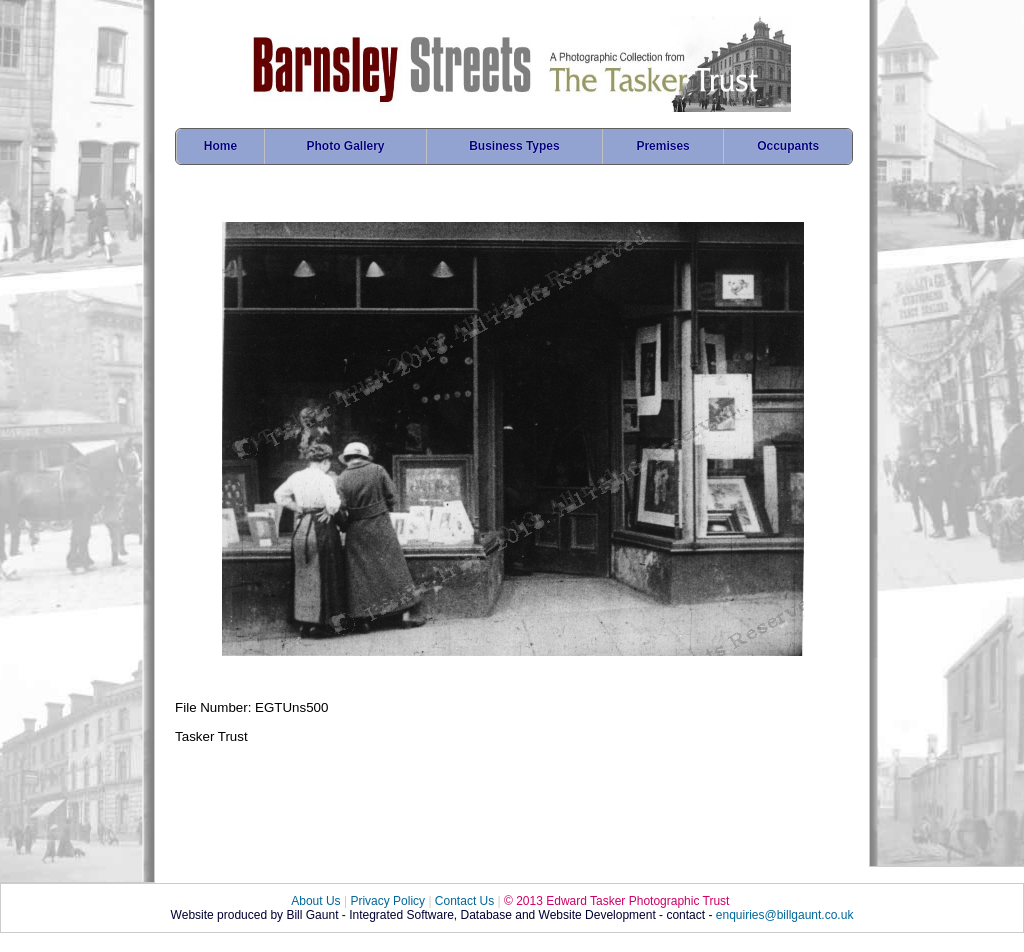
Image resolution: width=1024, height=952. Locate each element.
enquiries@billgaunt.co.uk (785, 915)
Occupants (788, 146)
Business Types (514, 146)
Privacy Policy (387, 901)
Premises (662, 146)
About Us (315, 901)
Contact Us (464, 901)
